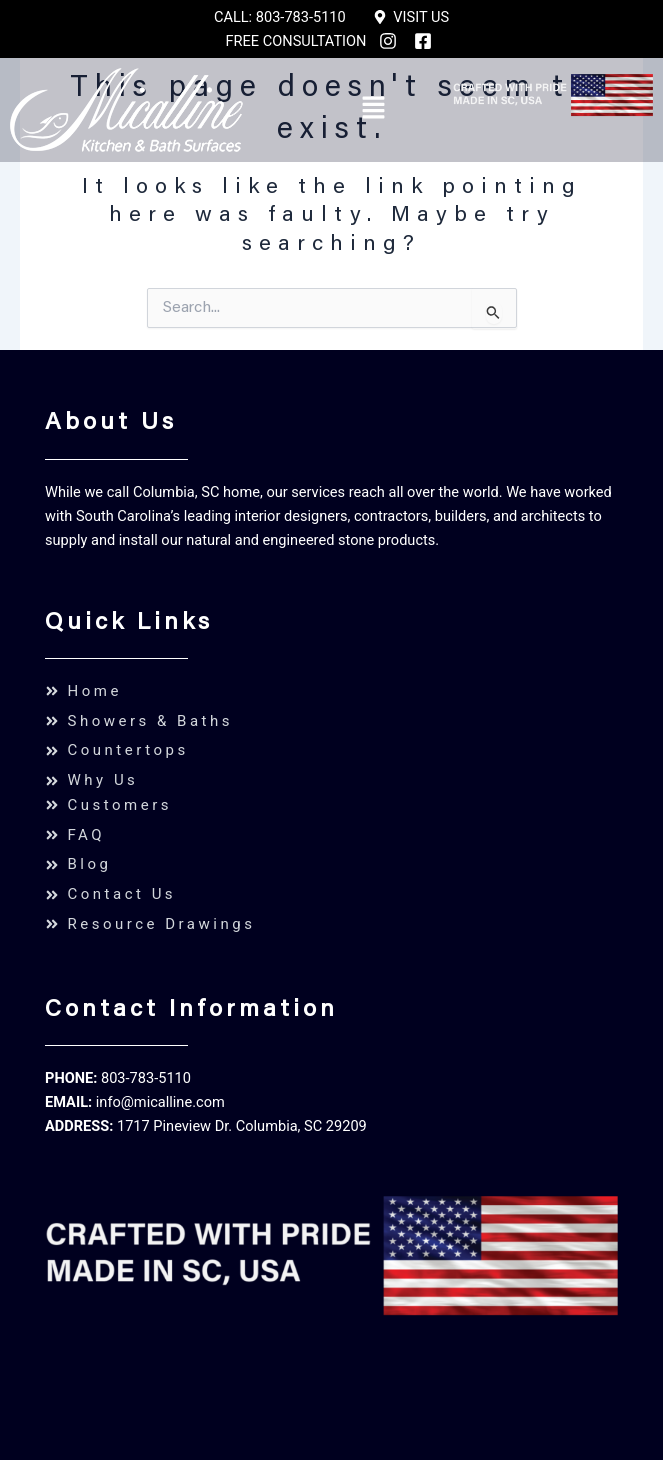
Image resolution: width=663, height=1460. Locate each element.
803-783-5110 (146, 1078)
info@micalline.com (160, 1102)
